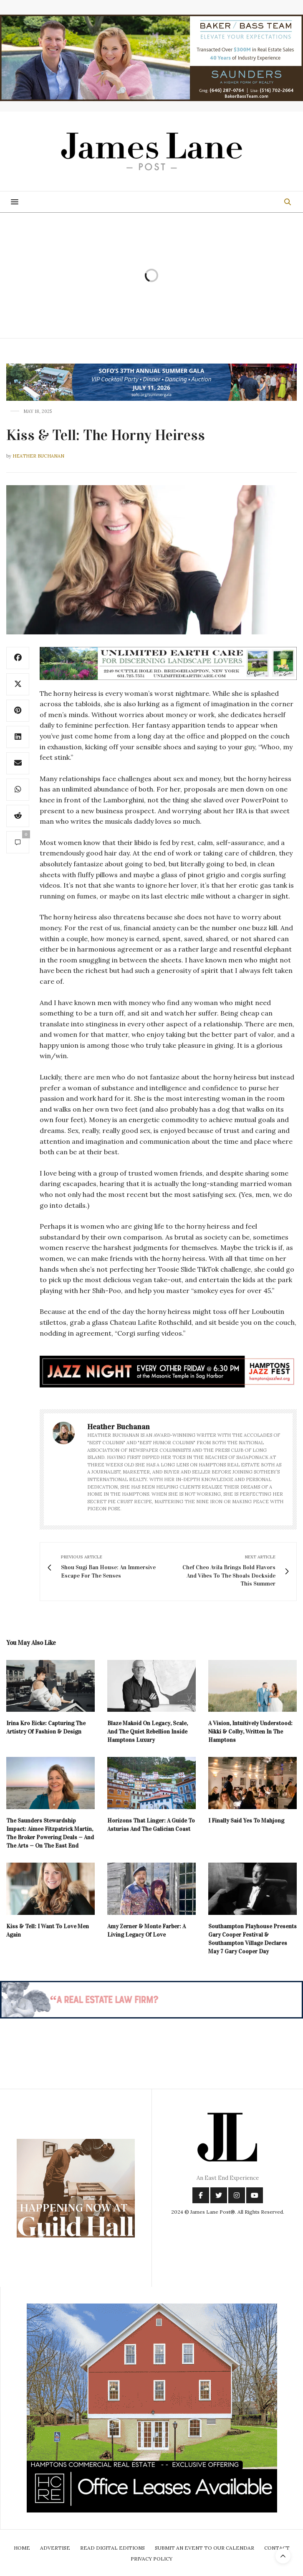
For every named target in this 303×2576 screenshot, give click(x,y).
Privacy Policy (151, 2559)
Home (22, 2548)
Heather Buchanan (38, 456)
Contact (277, 2548)
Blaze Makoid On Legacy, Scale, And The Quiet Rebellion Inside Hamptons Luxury (147, 1732)
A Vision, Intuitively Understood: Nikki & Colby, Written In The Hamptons (250, 1732)
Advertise (55, 2548)
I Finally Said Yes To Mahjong (246, 1820)
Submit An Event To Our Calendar (204, 2548)
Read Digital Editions (112, 2548)
